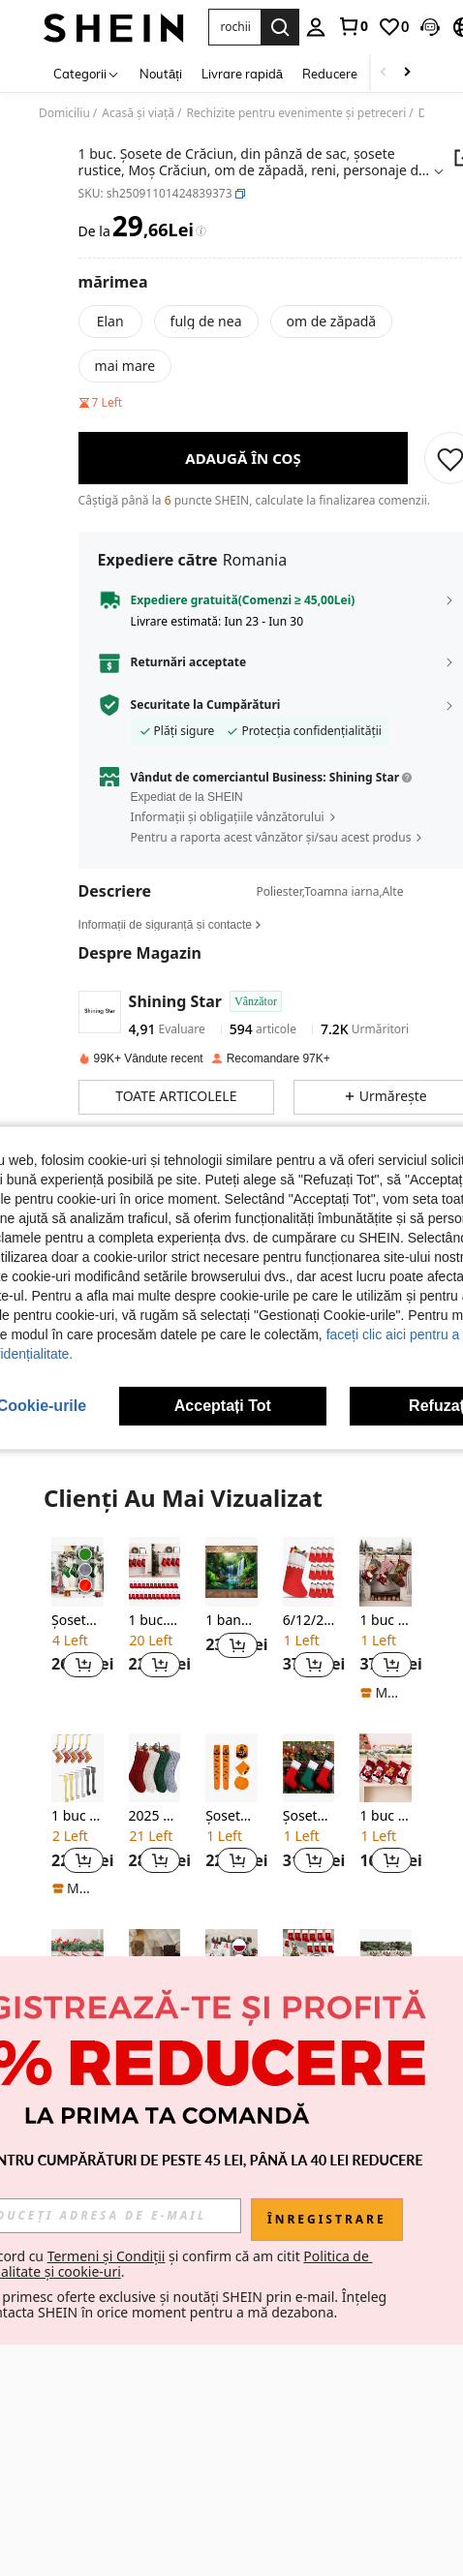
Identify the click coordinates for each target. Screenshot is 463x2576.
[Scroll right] (407, 73)
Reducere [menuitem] (329, 73)
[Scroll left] (383, 73)
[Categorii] (87, 73)
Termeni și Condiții (181, 2256)
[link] (352, 26)
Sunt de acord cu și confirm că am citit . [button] (230, 2264)
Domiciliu (64, 113)
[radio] (110, 321)
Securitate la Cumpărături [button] (206, 705)
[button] (430, 27)
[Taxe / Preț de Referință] (201, 231)
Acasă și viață (138, 113)
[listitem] (77, 1618)
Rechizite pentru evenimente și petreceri (296, 113)
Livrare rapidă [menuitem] (242, 73)
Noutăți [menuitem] (160, 73)
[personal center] (315, 27)
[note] (385, 1692)
